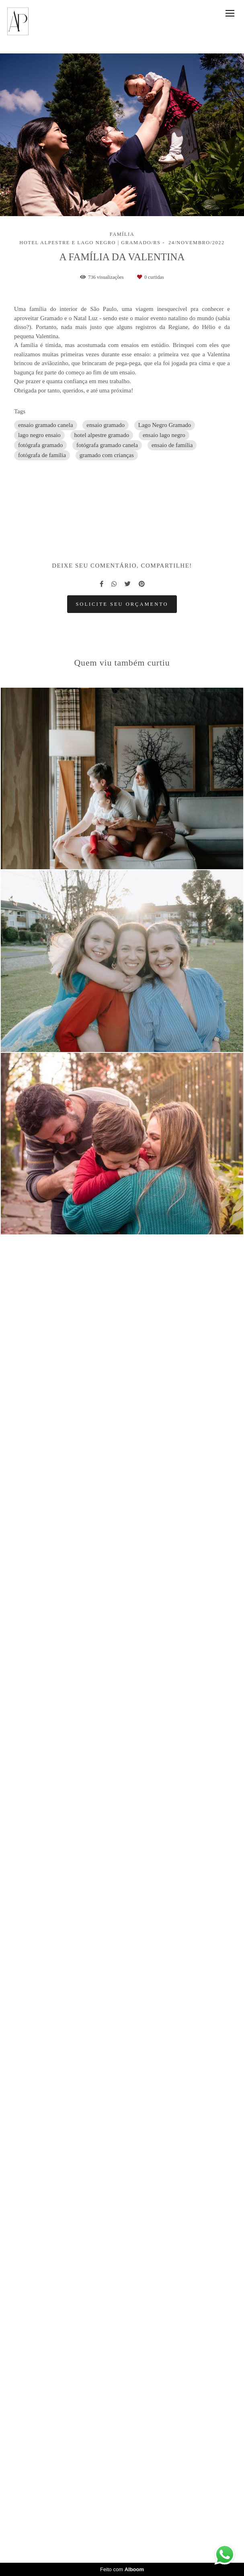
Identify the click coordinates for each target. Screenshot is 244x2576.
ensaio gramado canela (45, 425)
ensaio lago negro (164, 435)
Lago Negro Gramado (164, 425)
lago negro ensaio (39, 435)
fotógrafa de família (42, 455)
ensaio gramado (105, 425)
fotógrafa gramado (40, 445)
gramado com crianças (107, 455)
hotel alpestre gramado (101, 435)
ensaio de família (172, 445)
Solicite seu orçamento (122, 1993)
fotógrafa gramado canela (107, 445)
